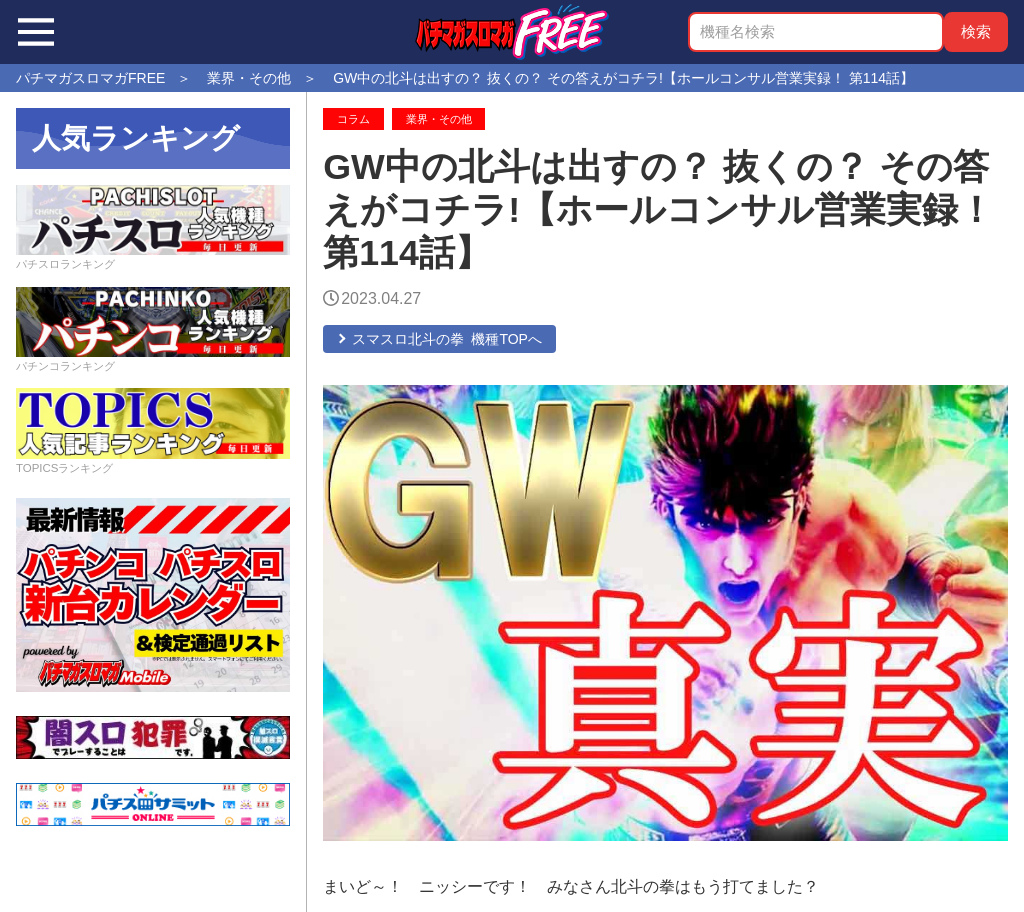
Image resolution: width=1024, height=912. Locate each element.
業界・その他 (439, 119)
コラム (353, 119)
